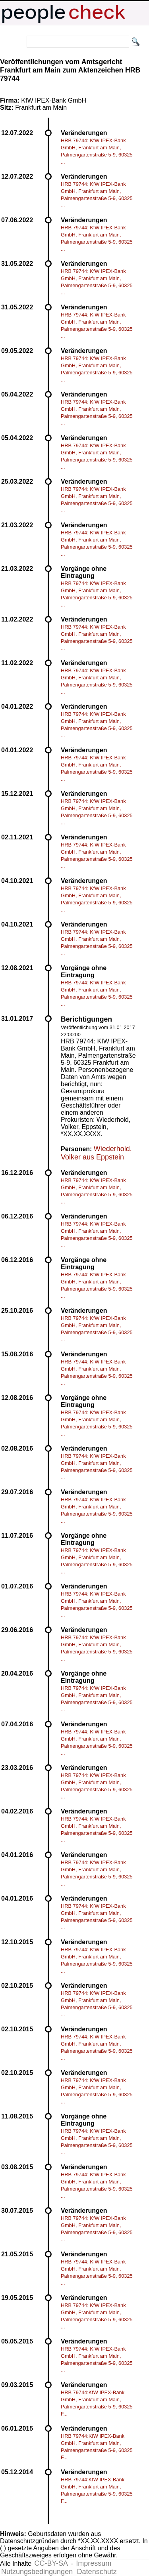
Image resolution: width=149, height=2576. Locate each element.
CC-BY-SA (51, 2563)
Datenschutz (97, 2572)
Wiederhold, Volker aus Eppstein (96, 1153)
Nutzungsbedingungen (37, 2572)
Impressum (93, 2563)
